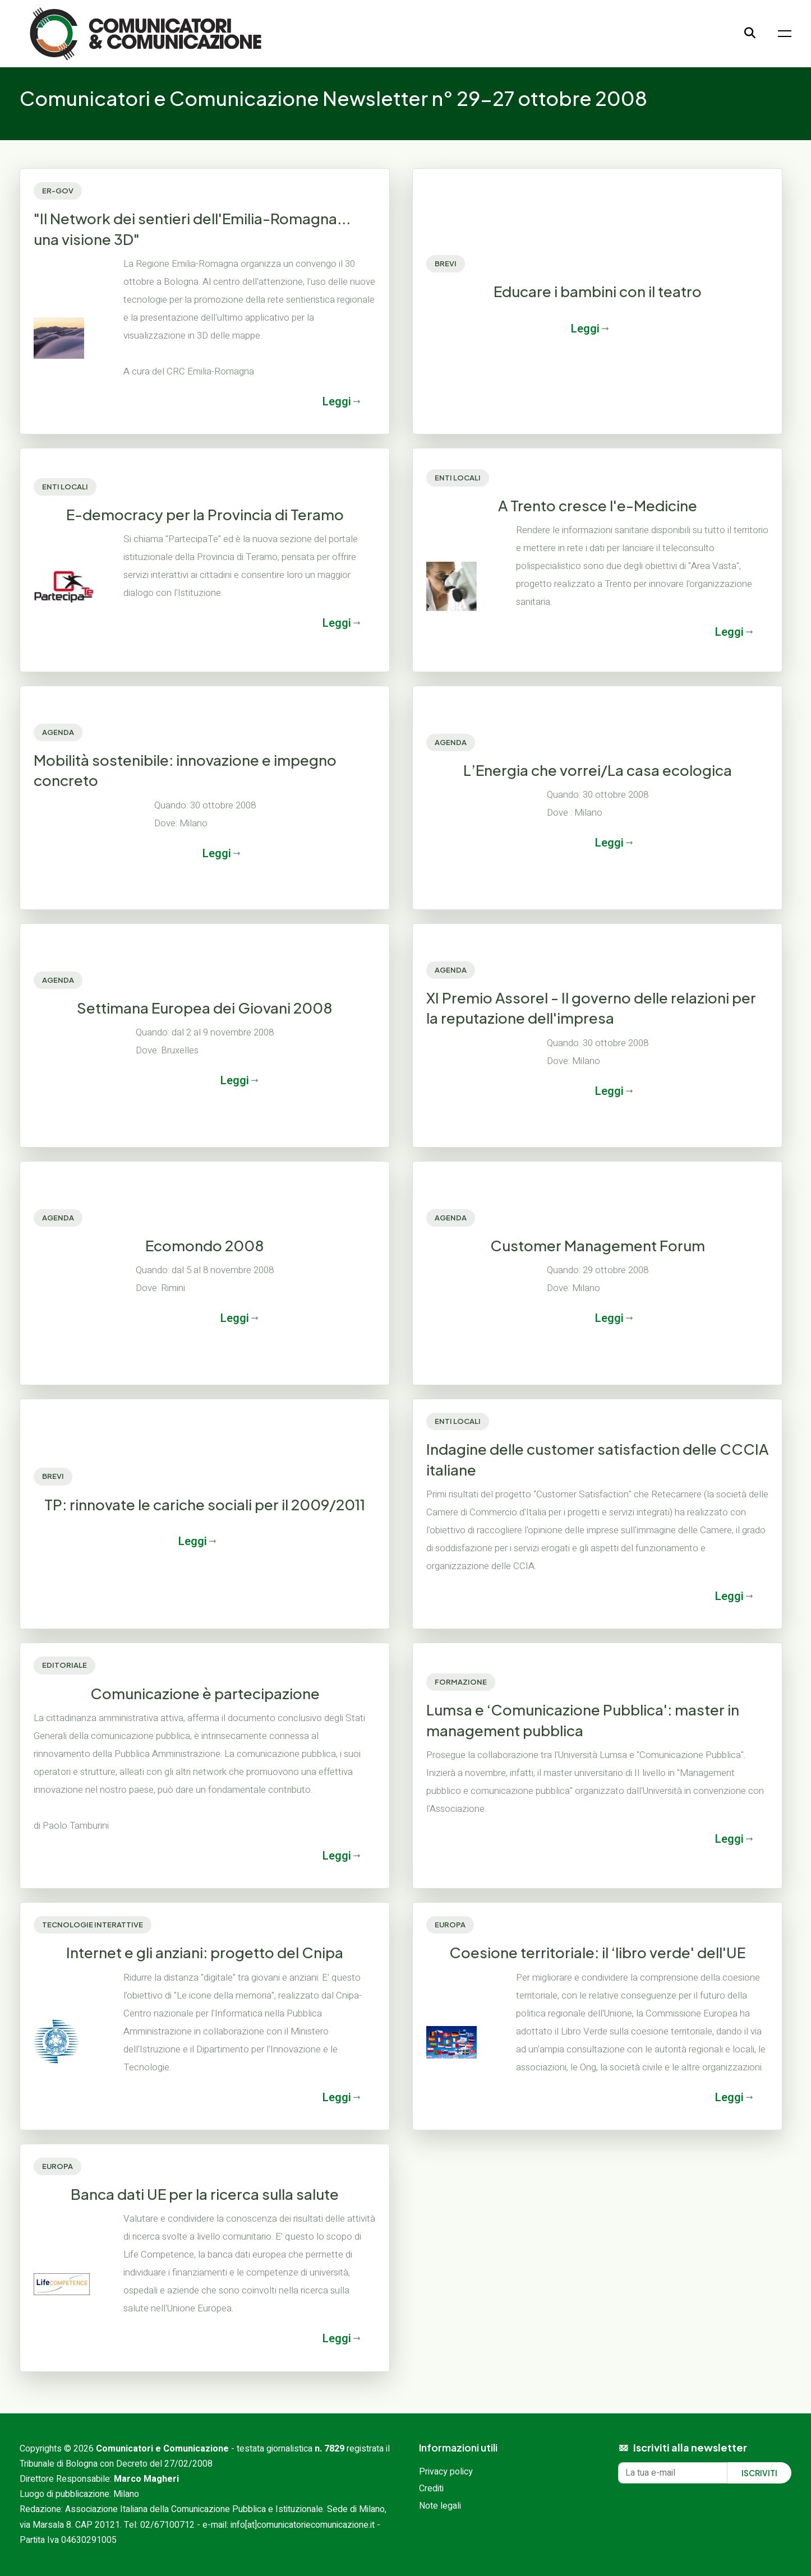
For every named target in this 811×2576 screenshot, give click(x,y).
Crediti (431, 2488)
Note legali (440, 2506)
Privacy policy (446, 2471)
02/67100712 (167, 2525)
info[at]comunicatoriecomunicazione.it (303, 2525)
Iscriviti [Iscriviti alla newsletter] (759, 2473)
